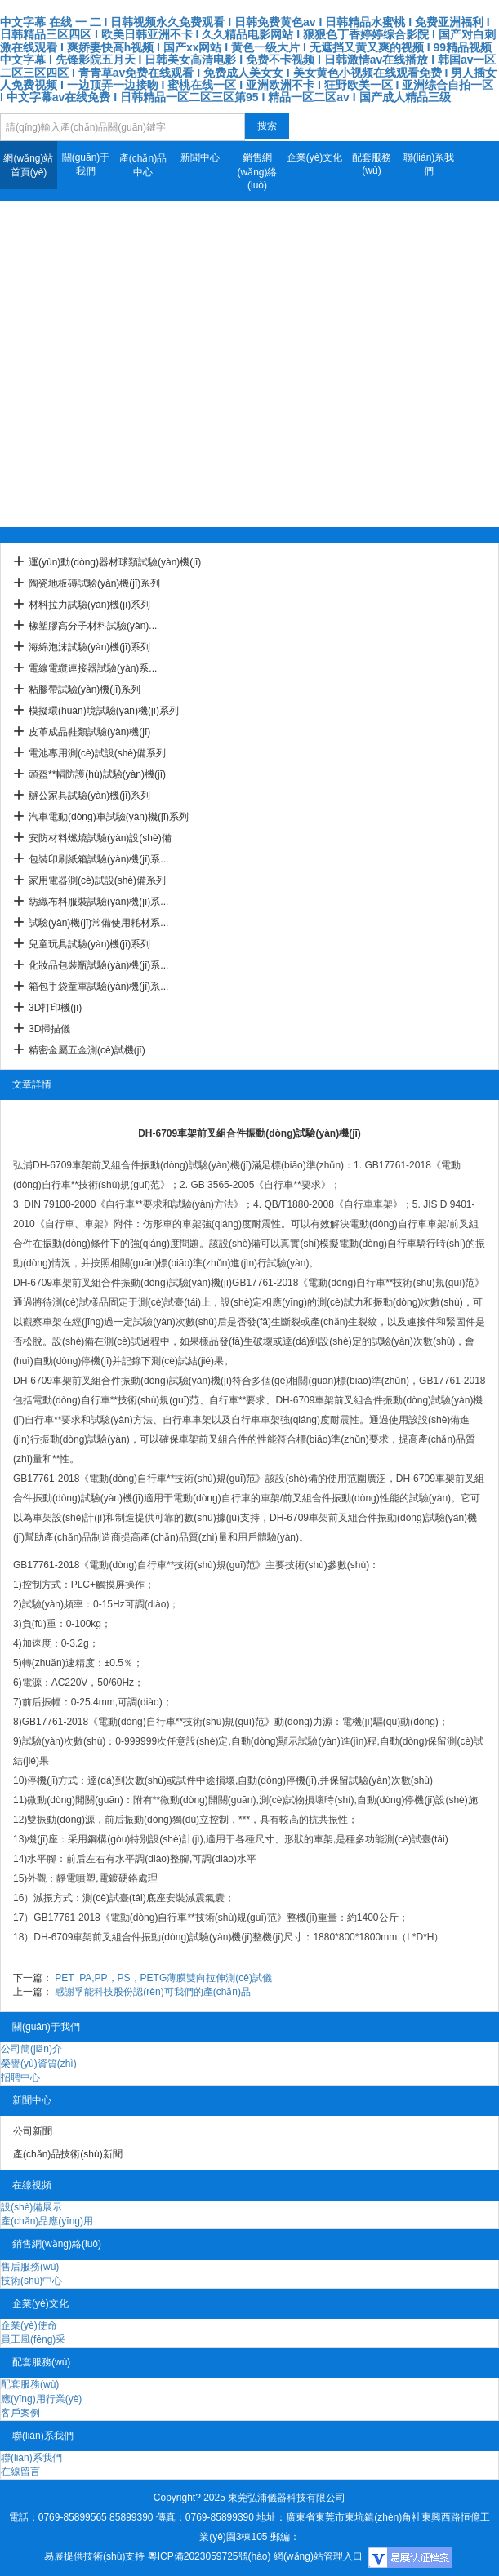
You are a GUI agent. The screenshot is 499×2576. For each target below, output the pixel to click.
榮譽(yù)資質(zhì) (39, 2063)
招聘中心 (20, 2077)
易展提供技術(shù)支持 (94, 2556)
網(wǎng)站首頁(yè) (28, 165)
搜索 (267, 125)
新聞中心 (200, 157)
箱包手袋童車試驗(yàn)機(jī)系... (98, 986)
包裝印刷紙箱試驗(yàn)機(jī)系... (98, 859)
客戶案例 (20, 2413)
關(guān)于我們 (86, 164)
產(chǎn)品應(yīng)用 (47, 2221)
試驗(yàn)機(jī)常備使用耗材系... (98, 923)
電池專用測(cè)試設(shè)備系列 (97, 753)
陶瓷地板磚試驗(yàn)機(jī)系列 (94, 583)
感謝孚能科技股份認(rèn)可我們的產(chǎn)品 (153, 1991)
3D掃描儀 (49, 1029)
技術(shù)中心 (31, 2280)
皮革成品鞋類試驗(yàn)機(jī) (89, 732)
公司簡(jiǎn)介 (31, 2049)
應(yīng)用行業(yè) (41, 2399)
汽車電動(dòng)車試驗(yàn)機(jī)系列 (109, 816)
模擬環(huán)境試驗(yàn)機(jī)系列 (104, 710)
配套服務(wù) (371, 164)
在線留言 (20, 2471)
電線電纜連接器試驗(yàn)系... (93, 668)
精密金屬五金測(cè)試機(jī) (87, 1050)
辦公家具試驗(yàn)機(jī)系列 (89, 795)
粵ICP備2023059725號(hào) (209, 2556)
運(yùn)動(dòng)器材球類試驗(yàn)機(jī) (115, 562)
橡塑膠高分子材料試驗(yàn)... (93, 626)
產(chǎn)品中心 (143, 165)
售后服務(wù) (30, 2266)
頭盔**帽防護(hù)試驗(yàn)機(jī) (97, 774)
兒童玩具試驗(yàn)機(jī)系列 (89, 944)
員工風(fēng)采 (33, 2339)
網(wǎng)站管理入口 (318, 2556)
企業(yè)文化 (315, 157)
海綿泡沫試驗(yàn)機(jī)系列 (89, 647)
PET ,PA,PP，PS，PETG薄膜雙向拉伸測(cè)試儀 (163, 1978)
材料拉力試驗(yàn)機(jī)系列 (89, 604)
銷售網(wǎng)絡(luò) (257, 171)
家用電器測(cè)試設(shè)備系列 (97, 880)
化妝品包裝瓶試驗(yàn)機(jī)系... (98, 965)
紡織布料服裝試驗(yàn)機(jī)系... (98, 901)
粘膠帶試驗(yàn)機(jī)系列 (84, 689)
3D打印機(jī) (55, 1007)
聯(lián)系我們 (429, 164)
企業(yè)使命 (29, 2325)
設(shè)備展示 (31, 2207)
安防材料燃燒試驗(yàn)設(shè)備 (100, 838)
